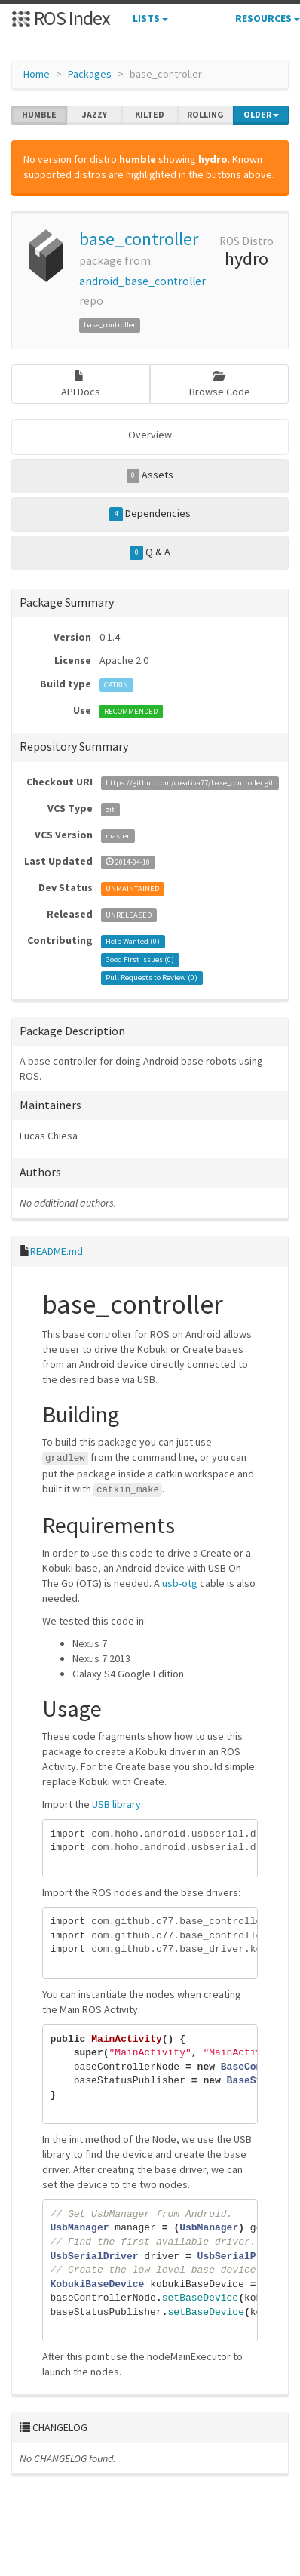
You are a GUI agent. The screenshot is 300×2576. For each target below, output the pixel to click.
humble (39, 115)
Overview (150, 434)
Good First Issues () (140, 959)
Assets (150, 475)
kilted (149, 115)
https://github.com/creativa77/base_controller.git (190, 783)
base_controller (138, 239)
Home (36, 74)
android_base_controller (142, 281)
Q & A (150, 552)
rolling (205, 115)
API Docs (80, 384)
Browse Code (219, 384)
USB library (116, 1804)
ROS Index (60, 17)
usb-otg (179, 1583)
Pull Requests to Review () (151, 977)
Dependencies (150, 513)
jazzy (94, 115)
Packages (90, 74)
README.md (56, 1251)
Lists (150, 18)
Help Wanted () (133, 941)
